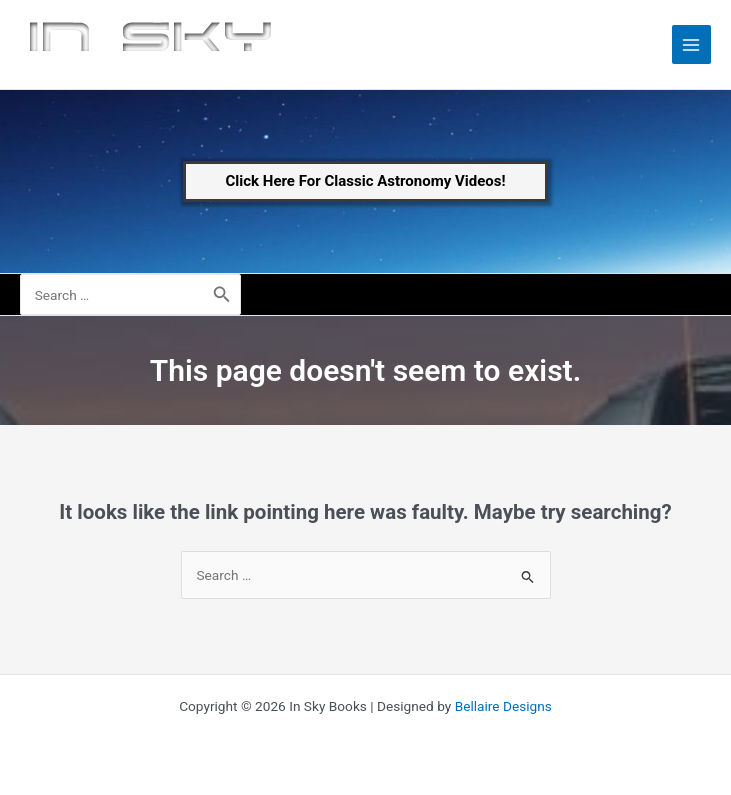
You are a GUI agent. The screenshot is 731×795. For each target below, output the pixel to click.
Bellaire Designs (503, 706)
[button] (366, 181)
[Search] (222, 294)
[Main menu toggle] (691, 44)
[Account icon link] (702, 295)
